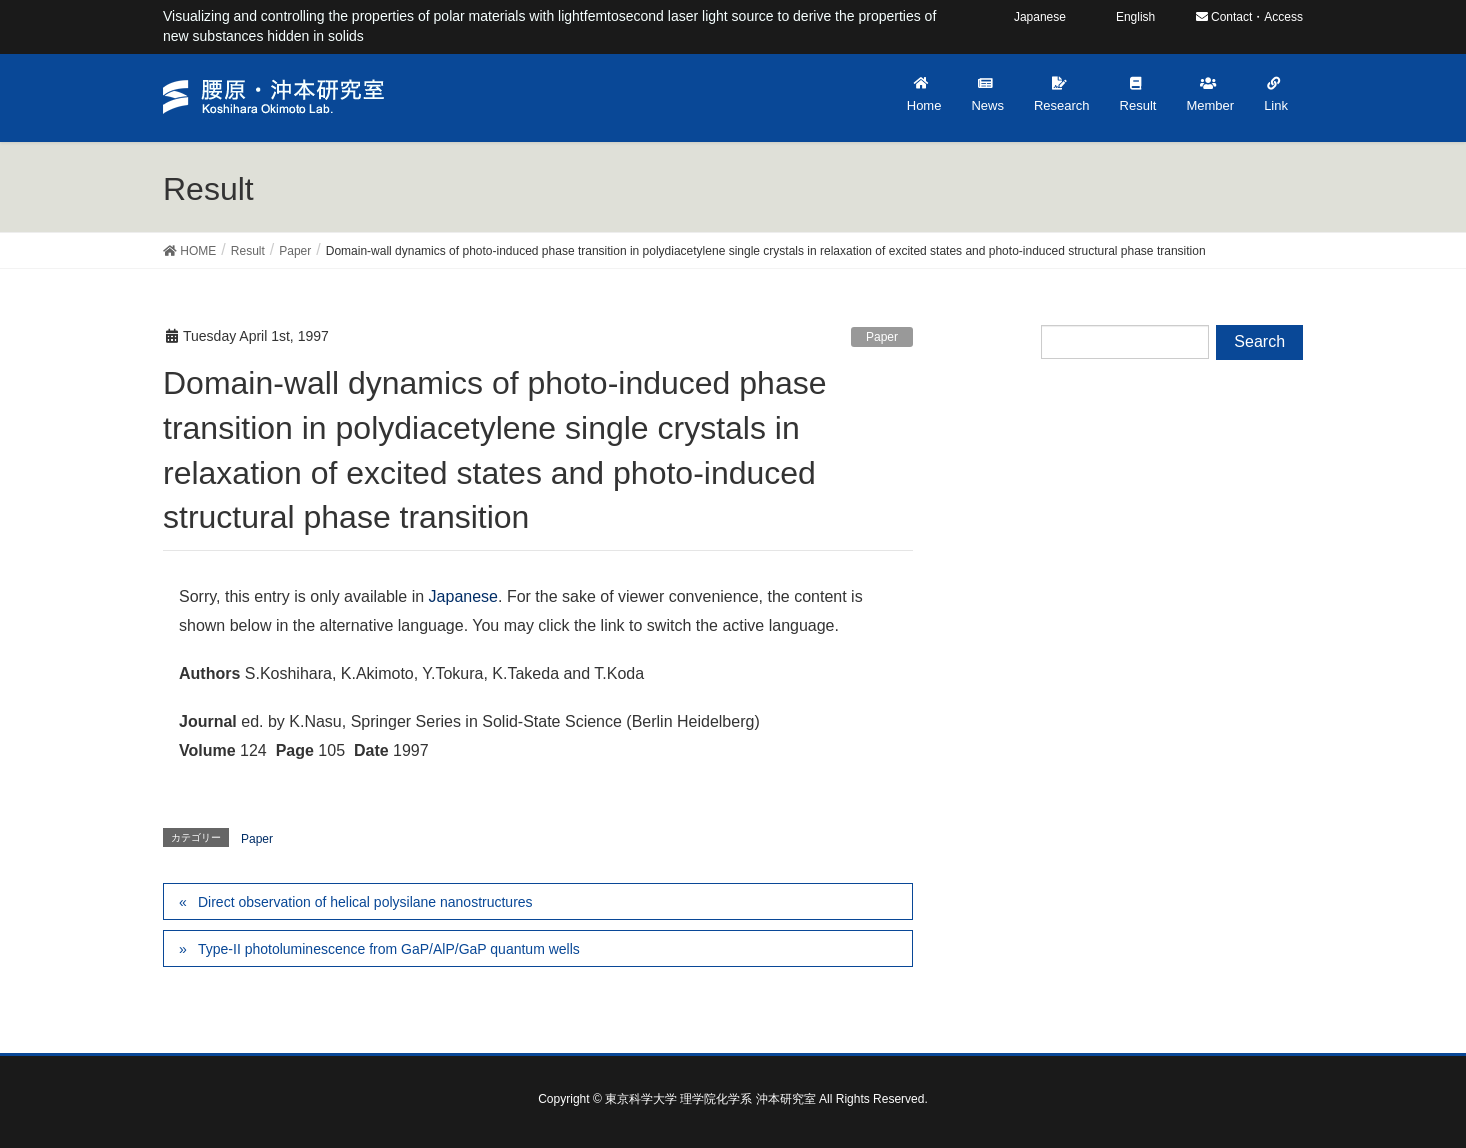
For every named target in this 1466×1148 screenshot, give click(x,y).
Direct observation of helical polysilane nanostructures (365, 902)
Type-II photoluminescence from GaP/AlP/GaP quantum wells (389, 949)
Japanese (463, 596)
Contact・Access (1249, 17)
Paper (882, 337)
